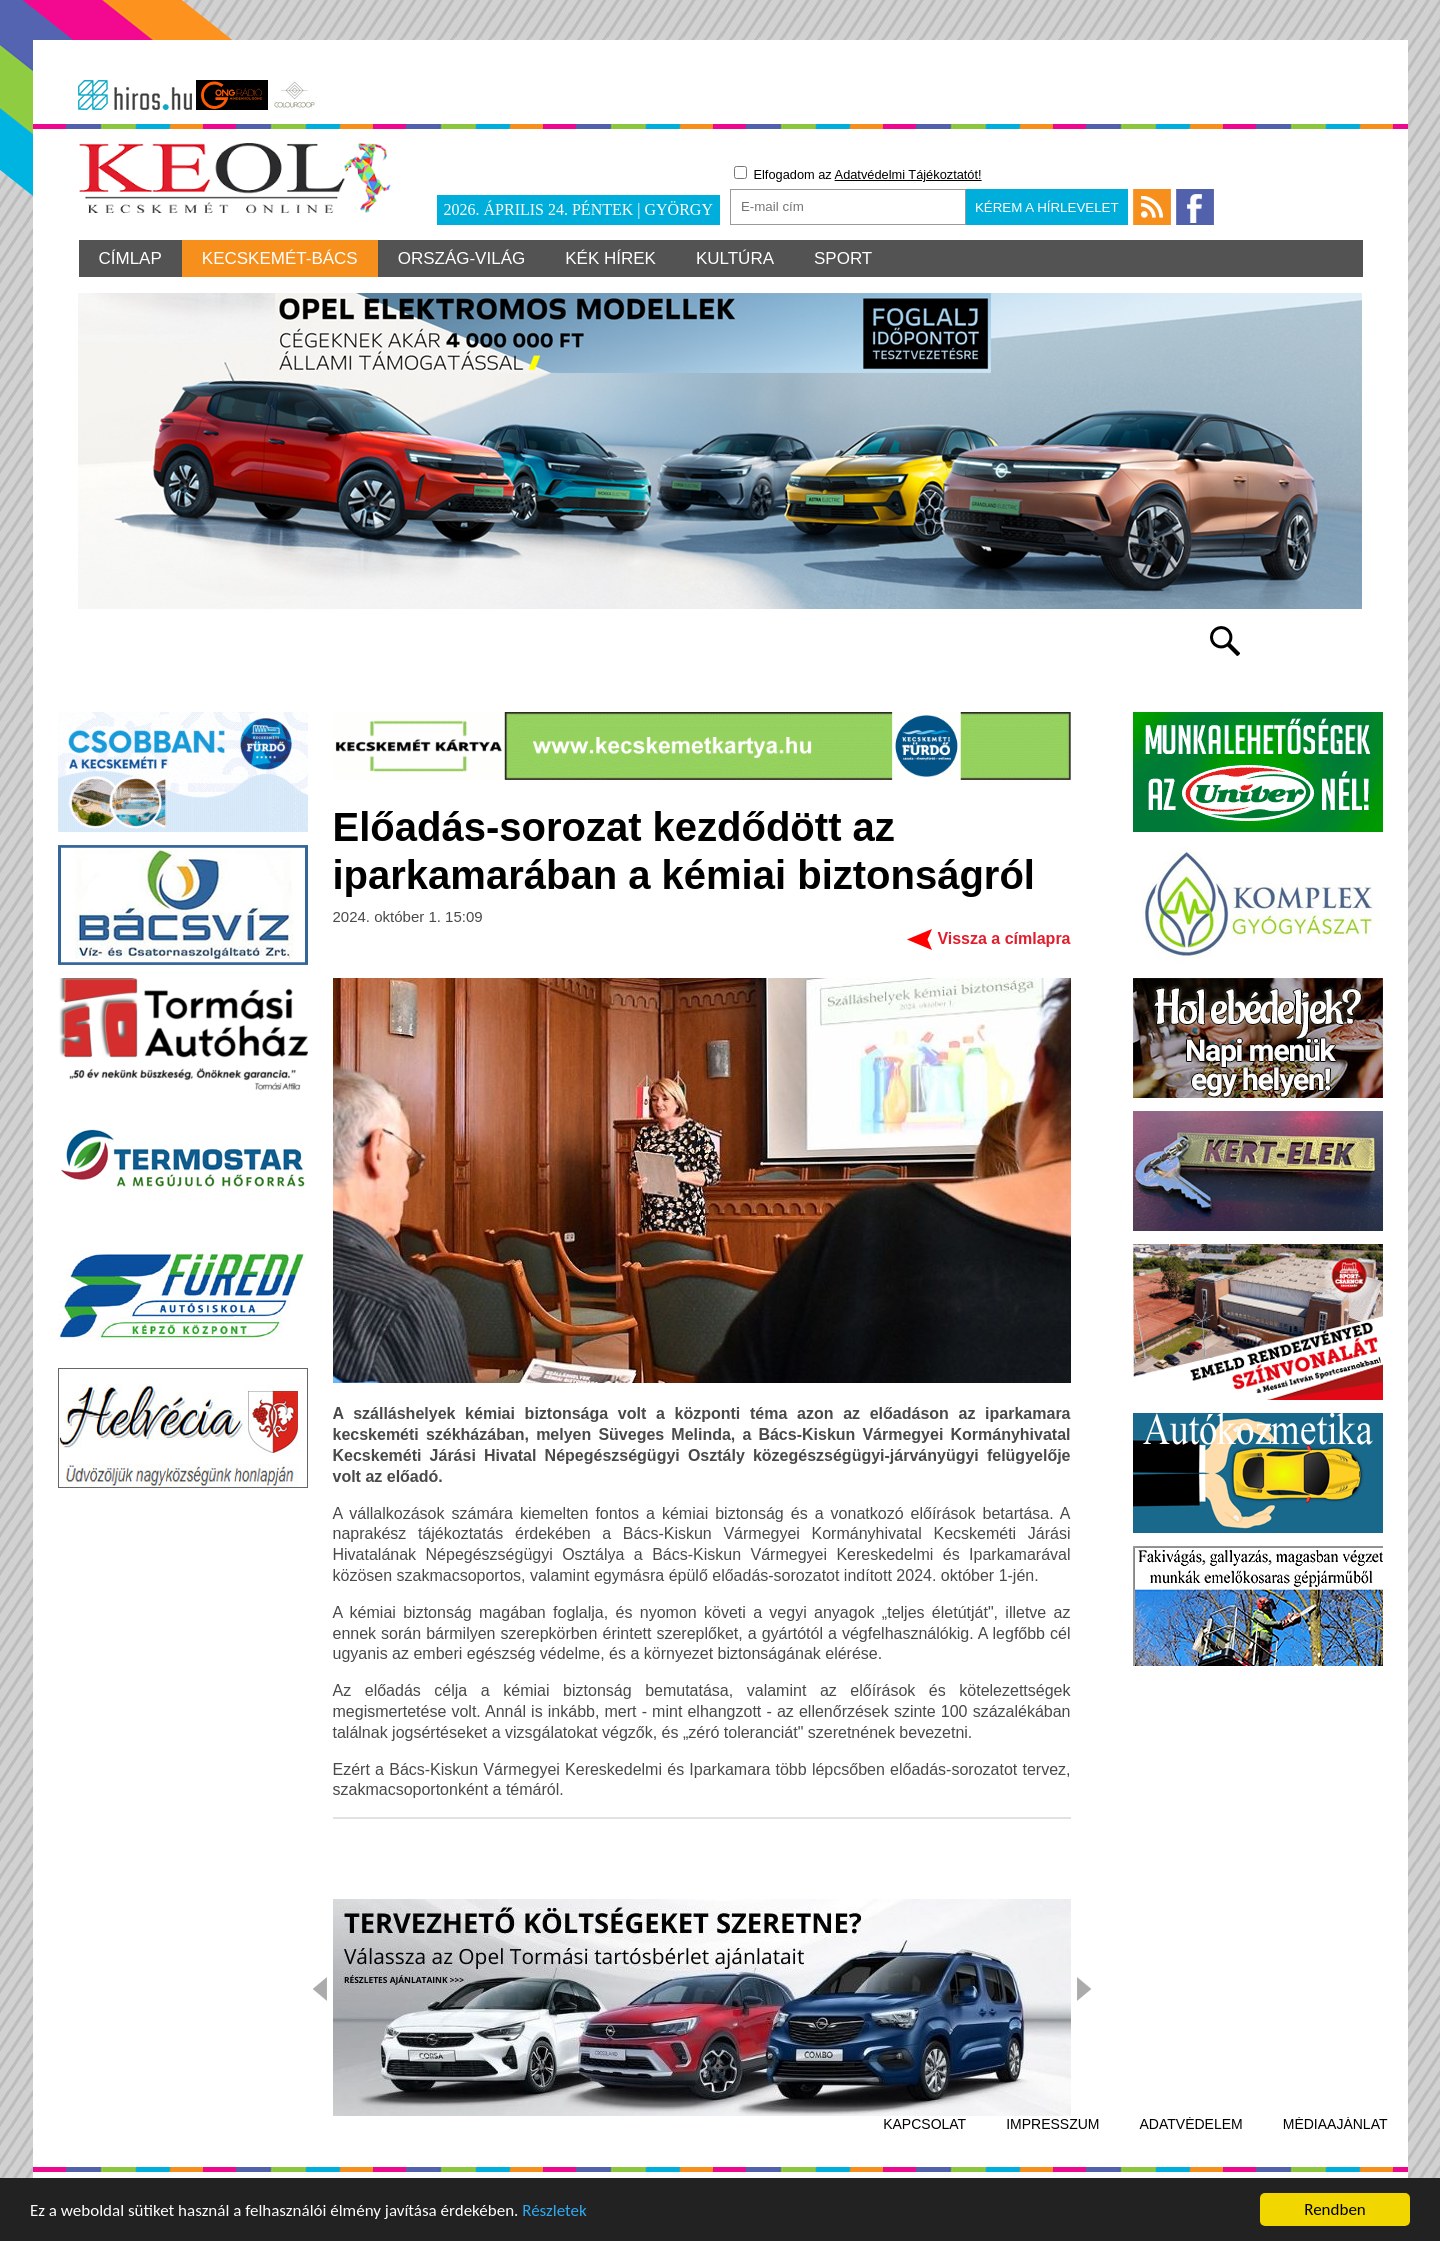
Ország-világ (462, 258)
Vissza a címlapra (1003, 938)
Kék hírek (610, 258)
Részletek (554, 2211)
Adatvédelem (1191, 2124)
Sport (843, 258)
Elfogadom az (858, 174)
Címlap (130, 258)
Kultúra (735, 258)
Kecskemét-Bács (280, 258)
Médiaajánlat (1335, 2124)
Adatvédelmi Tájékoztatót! (908, 174)
